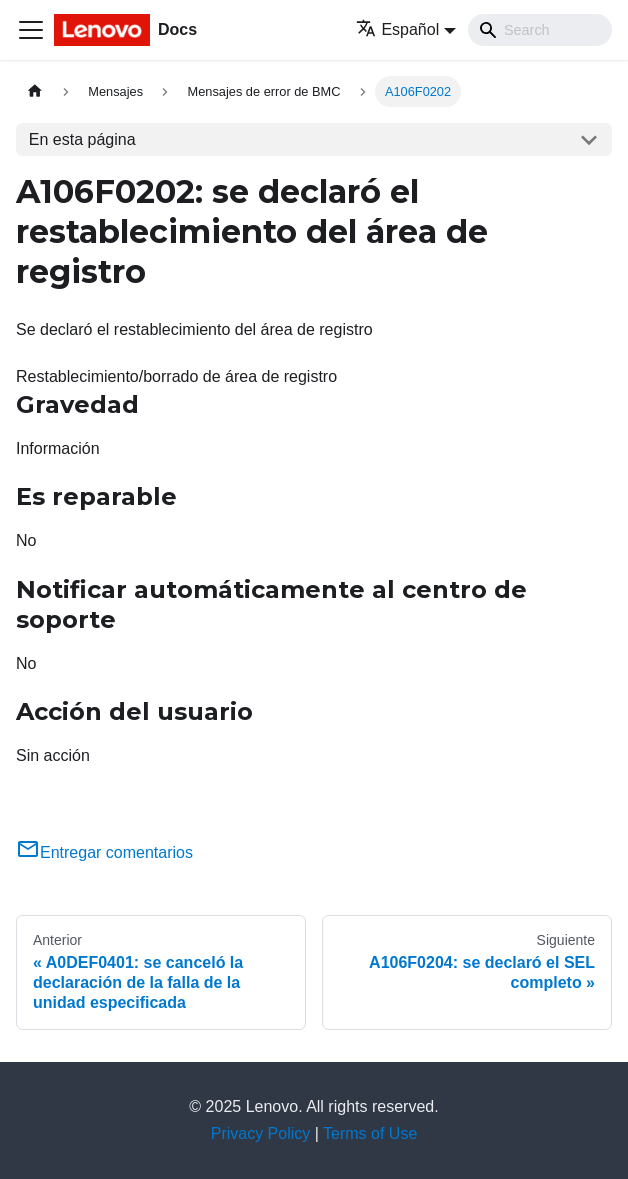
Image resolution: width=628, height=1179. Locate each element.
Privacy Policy (261, 1133)
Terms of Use (370, 1133)
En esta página (82, 139)
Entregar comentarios (104, 852)
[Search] (540, 30)
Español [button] (397, 29)
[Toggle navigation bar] (31, 30)
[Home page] (35, 91)
